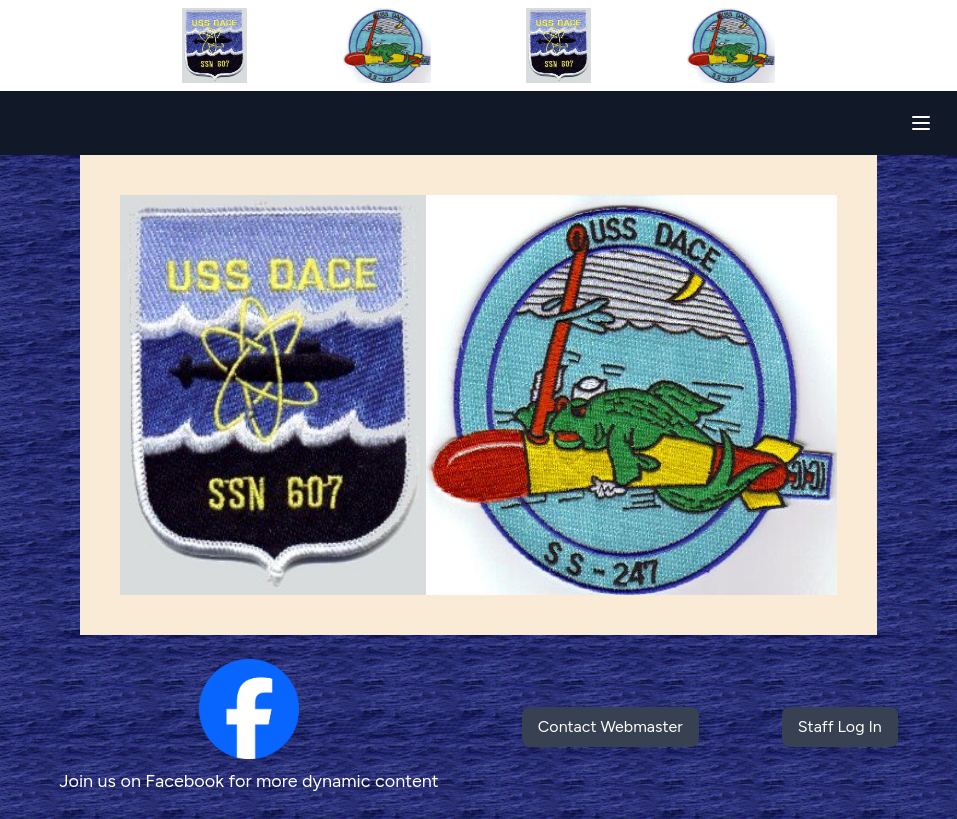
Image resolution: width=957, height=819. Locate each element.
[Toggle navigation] (921, 123)
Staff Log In (840, 726)
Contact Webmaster (610, 726)
